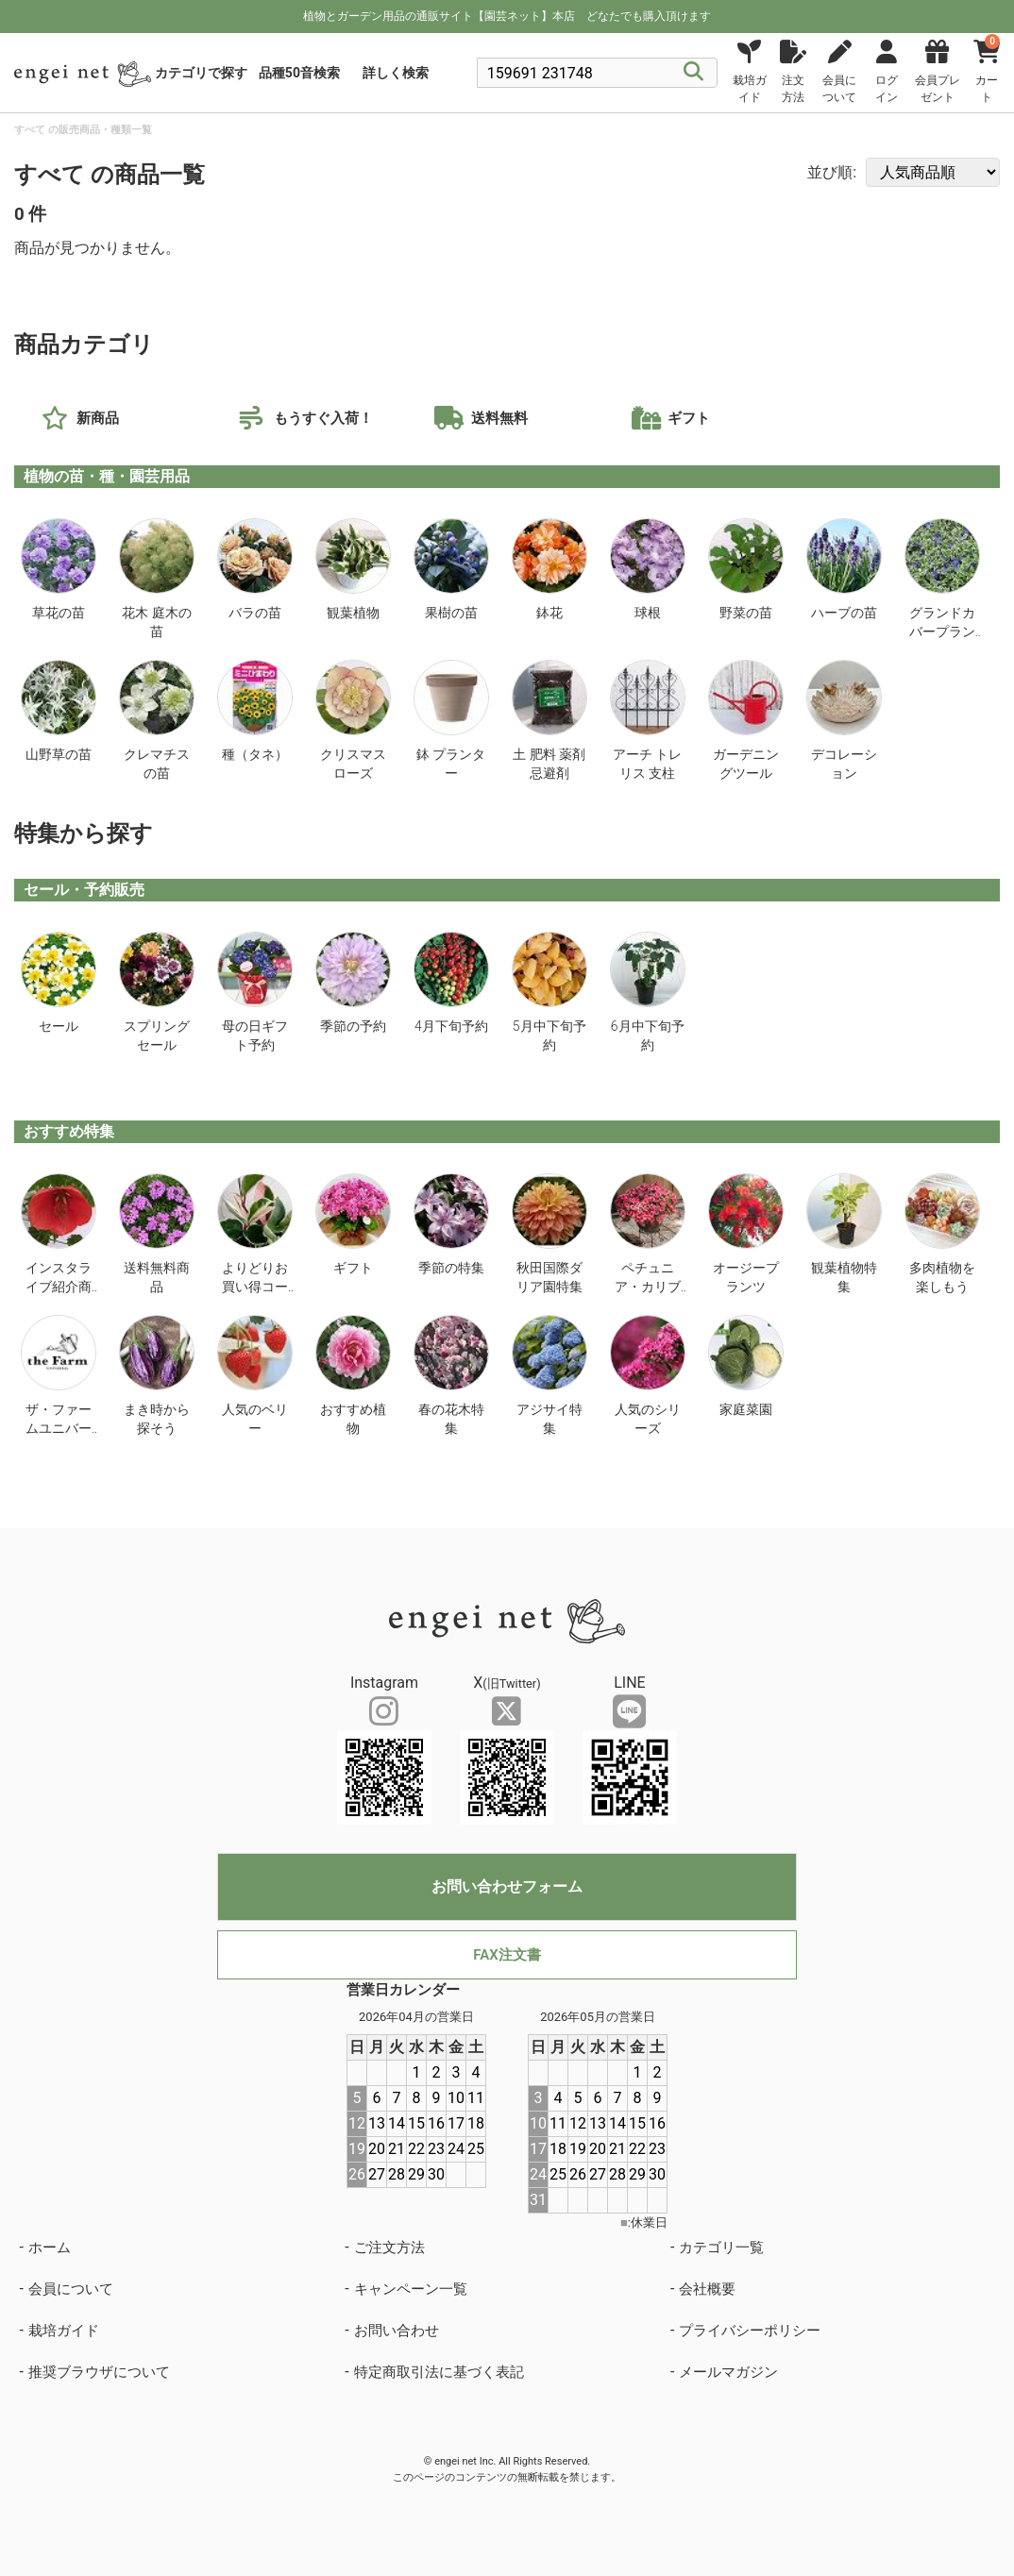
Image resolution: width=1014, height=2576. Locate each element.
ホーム (49, 2247)
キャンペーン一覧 (410, 2289)
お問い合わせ (396, 2330)
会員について (70, 2289)
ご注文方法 (389, 2247)
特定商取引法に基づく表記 (439, 2372)
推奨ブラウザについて (99, 2372)
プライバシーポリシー (749, 2330)
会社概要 (707, 2289)
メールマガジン (728, 2372)
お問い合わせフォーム (507, 1886)
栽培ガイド (63, 2330)
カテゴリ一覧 (721, 2247)
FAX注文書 (506, 1954)
